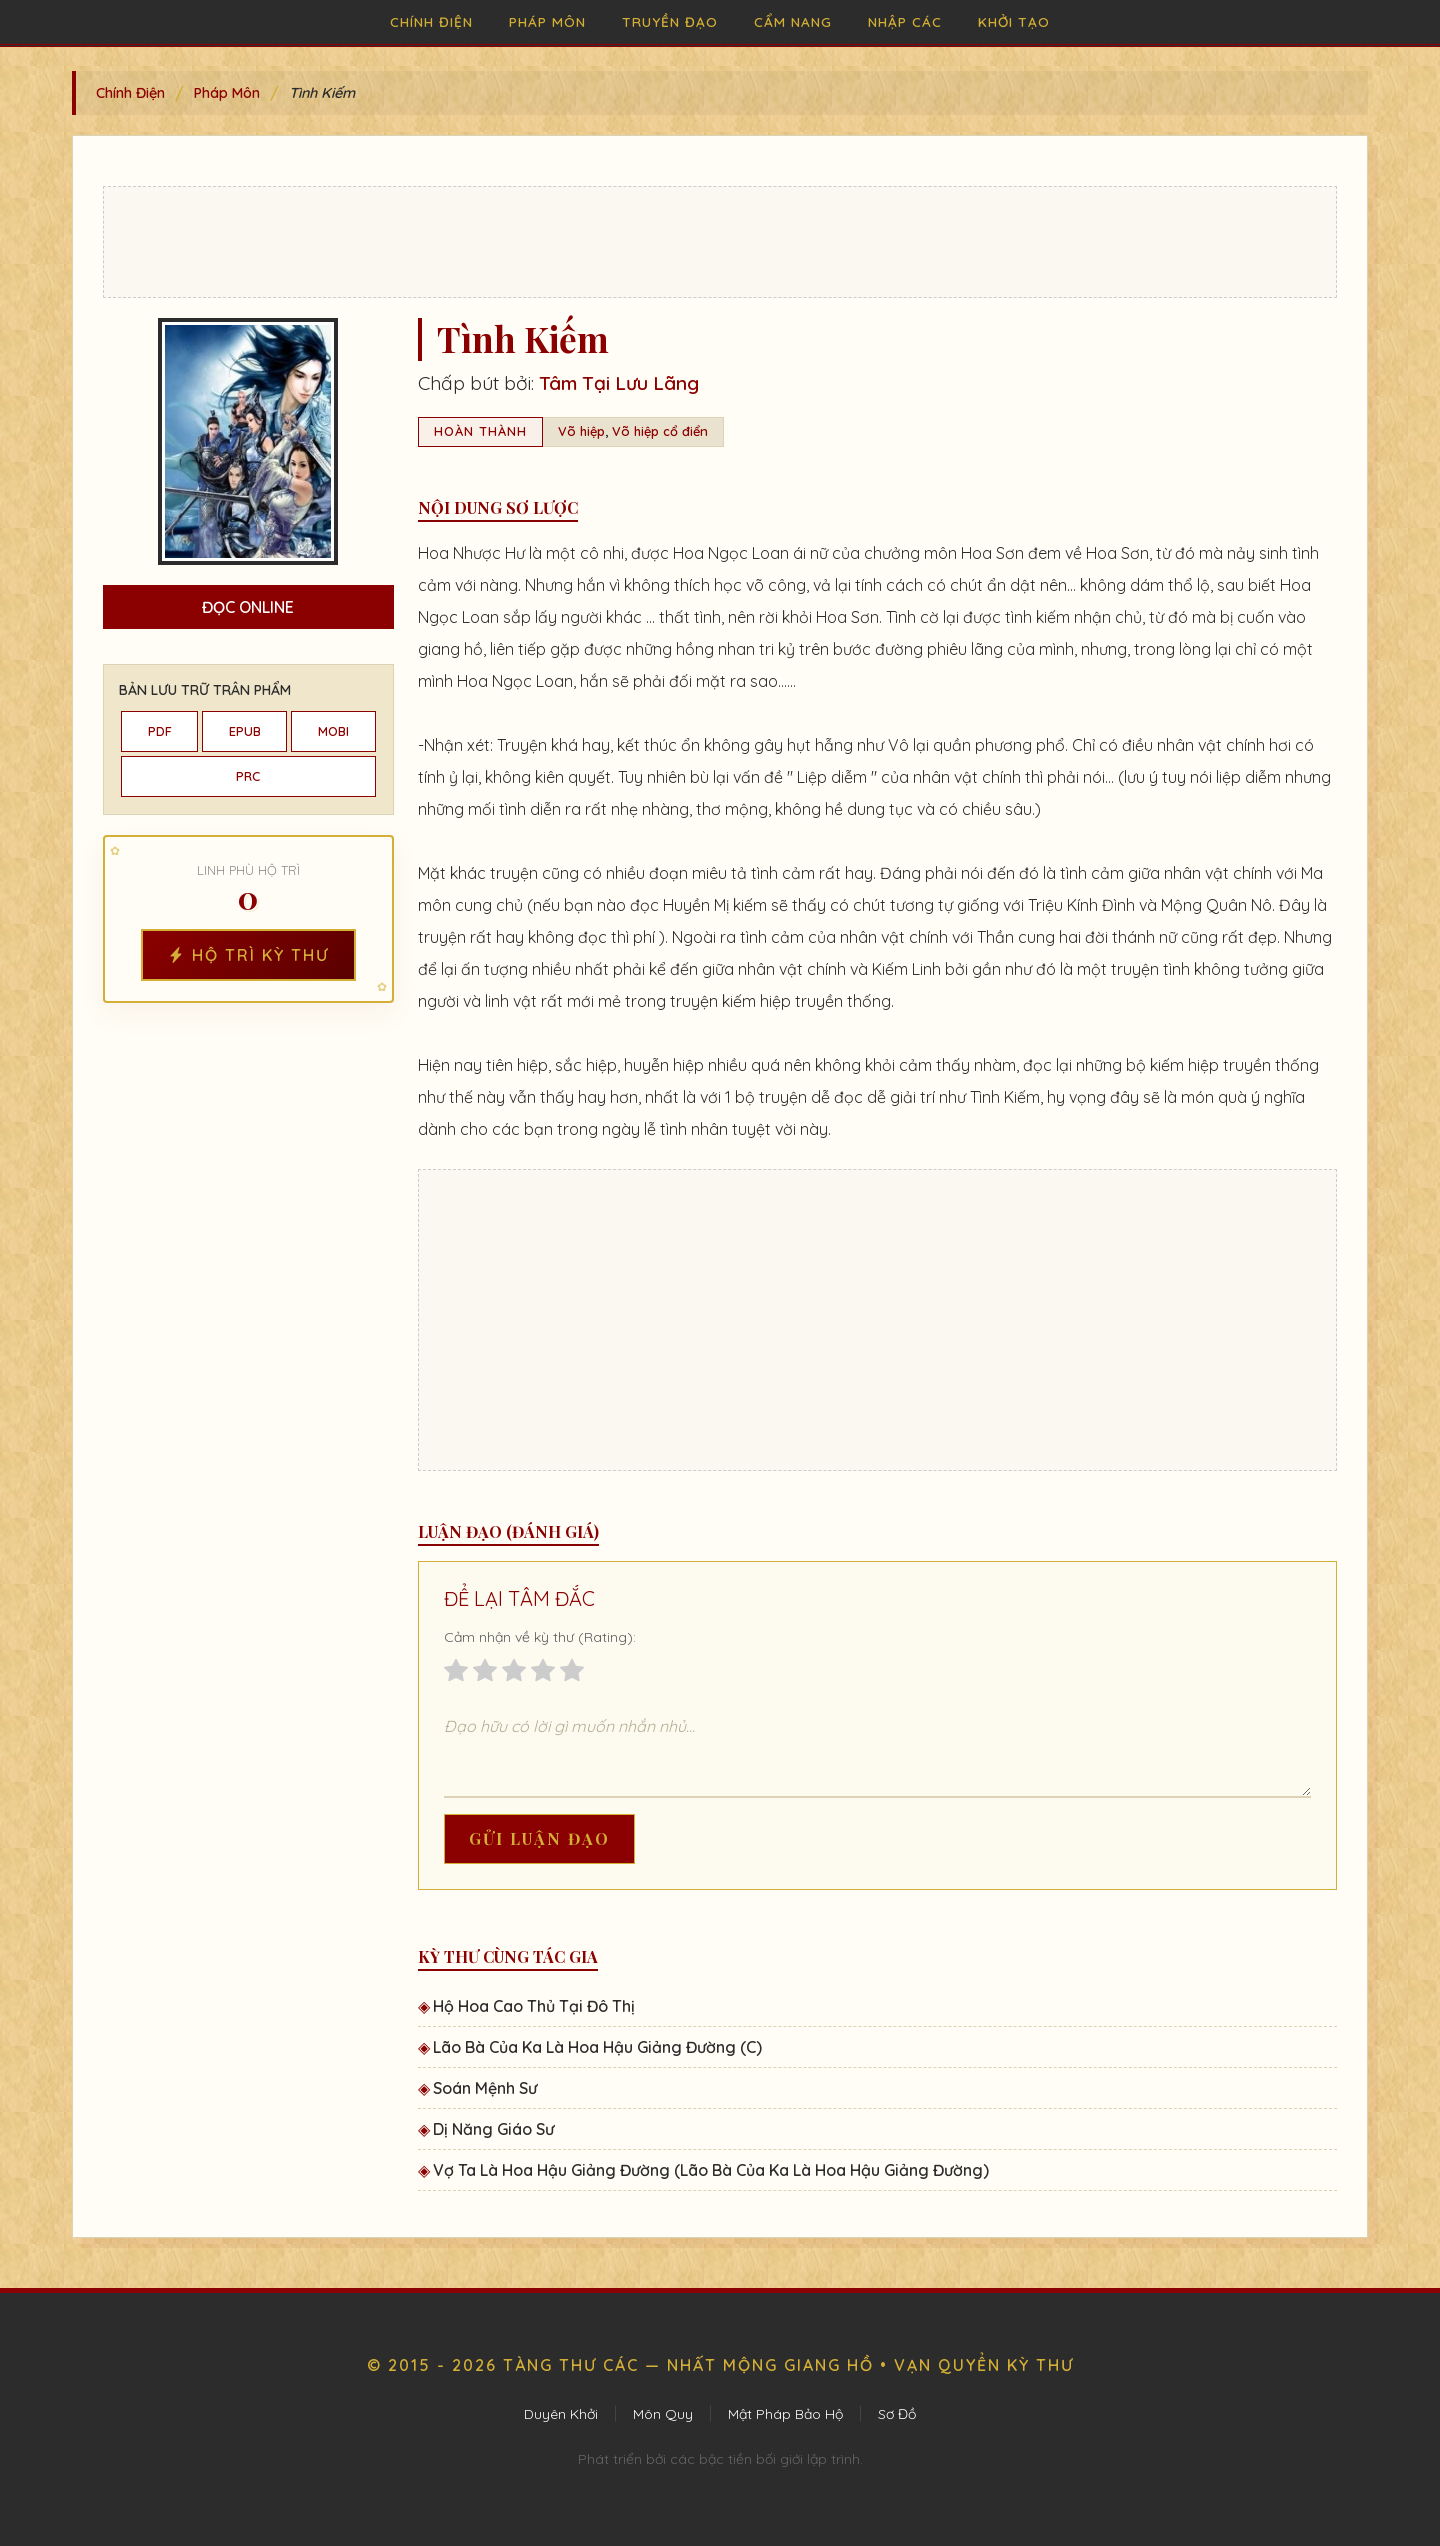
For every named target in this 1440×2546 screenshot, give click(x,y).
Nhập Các (905, 21)
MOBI (333, 731)
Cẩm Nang (793, 21)
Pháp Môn (547, 21)
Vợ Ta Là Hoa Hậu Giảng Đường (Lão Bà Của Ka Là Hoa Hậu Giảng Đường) (711, 2170)
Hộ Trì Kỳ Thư (248, 955)
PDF (160, 731)
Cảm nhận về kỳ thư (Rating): (540, 1637)
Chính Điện (431, 21)
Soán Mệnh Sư (485, 2088)
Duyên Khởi (561, 2414)
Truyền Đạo (670, 21)
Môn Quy (663, 2414)
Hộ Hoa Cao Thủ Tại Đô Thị (534, 2006)
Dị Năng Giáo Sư (493, 2129)
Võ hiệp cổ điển (660, 431)
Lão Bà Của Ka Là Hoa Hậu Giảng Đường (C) (597, 2047)
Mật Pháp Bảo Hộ (785, 2414)
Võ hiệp (581, 431)
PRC (248, 776)
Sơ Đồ (897, 2414)
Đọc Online (248, 607)
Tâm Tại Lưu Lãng (619, 383)
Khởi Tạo (1014, 21)
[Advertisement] (720, 242)
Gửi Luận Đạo (539, 1838)
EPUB (245, 731)
